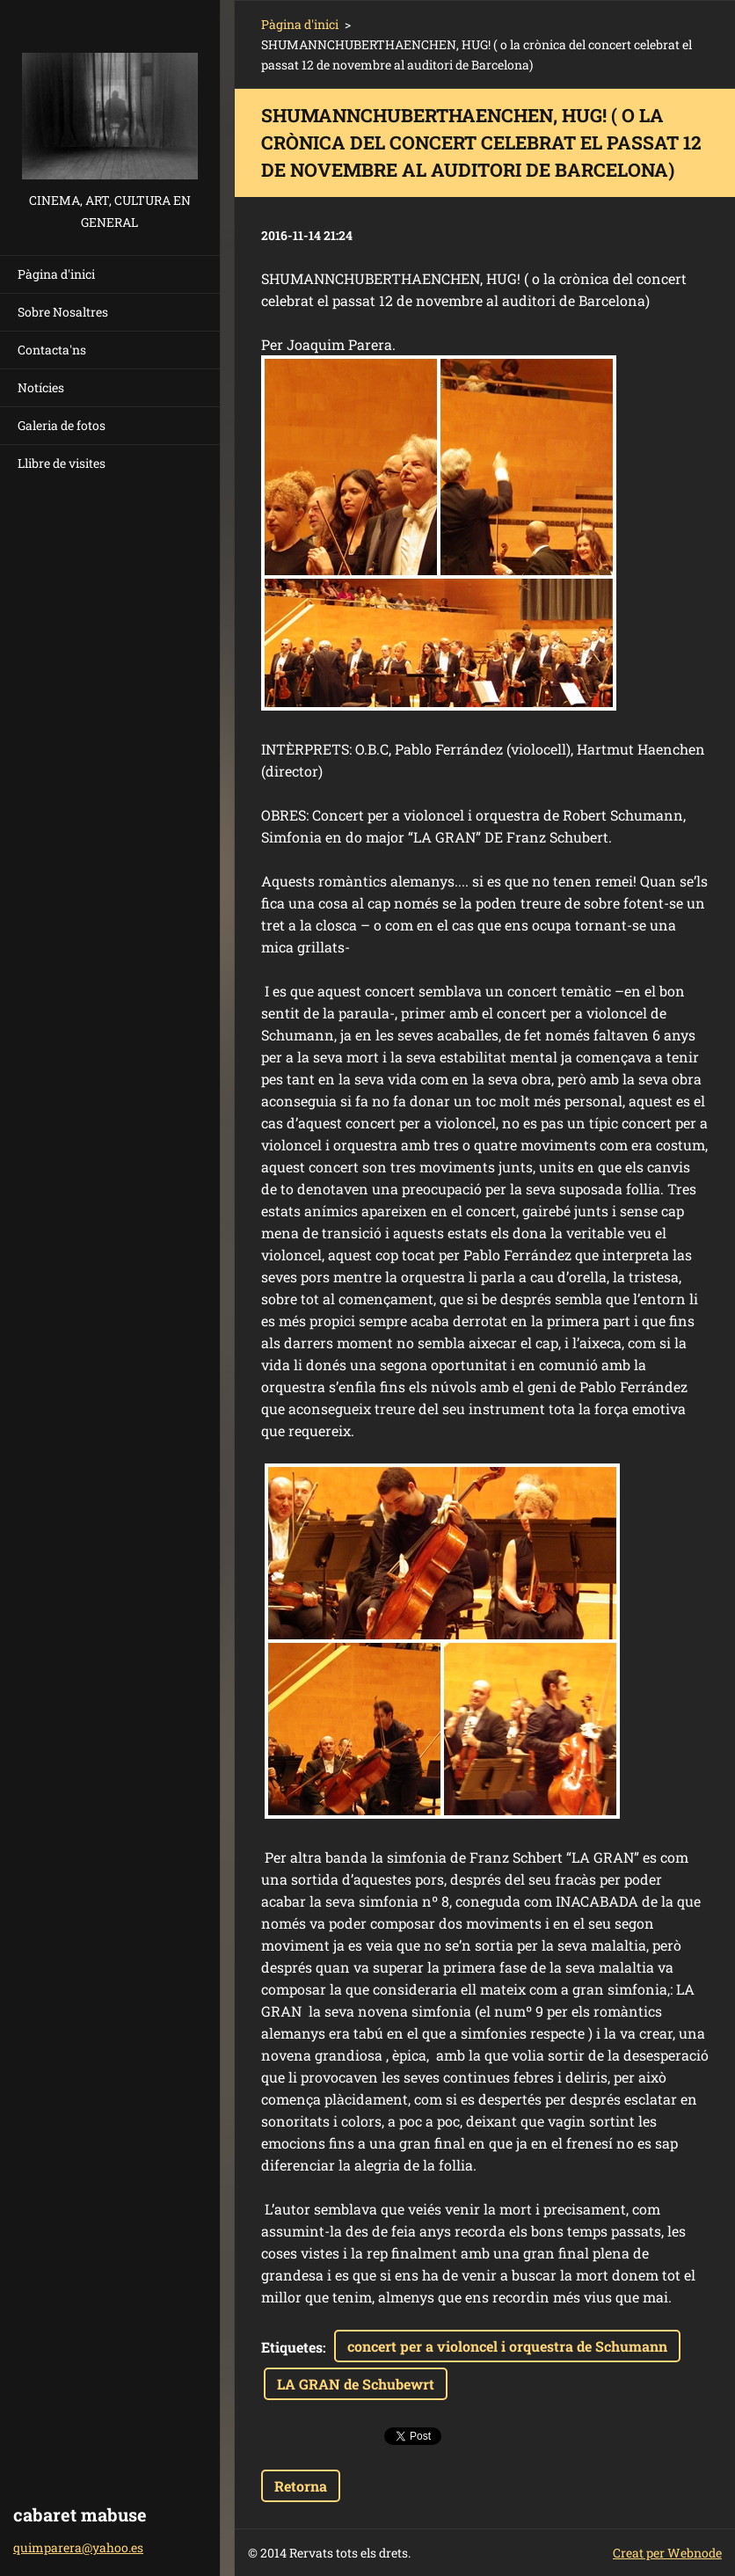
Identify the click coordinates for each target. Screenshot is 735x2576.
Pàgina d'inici (56, 274)
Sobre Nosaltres (63, 311)
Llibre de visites (62, 463)
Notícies (41, 387)
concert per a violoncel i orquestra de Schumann (507, 2346)
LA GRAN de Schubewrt (355, 2384)
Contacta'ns (52, 349)
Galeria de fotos (62, 425)
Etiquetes (292, 2347)
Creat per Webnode (667, 2552)
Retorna (300, 2486)
